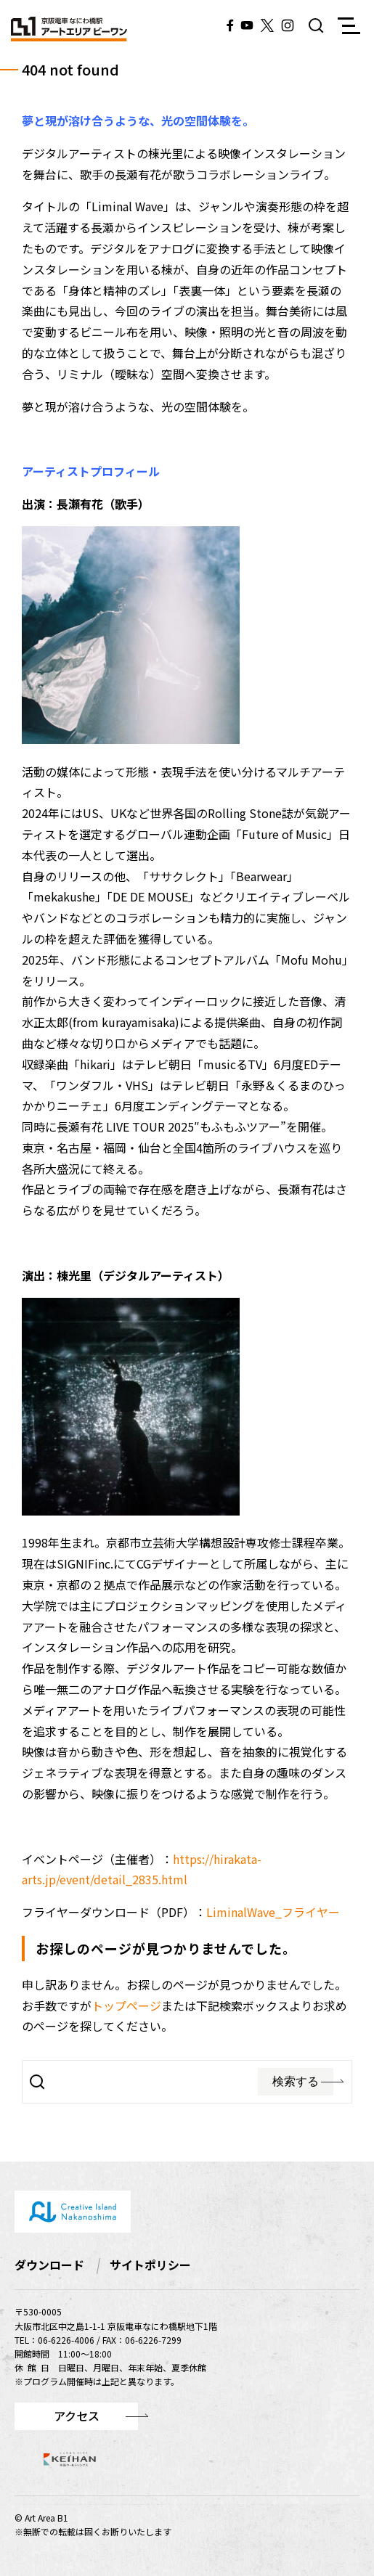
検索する (295, 2081)
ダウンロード (49, 2264)
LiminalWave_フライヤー (273, 1912)
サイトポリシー (150, 2264)
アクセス (76, 2415)
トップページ (126, 2005)
